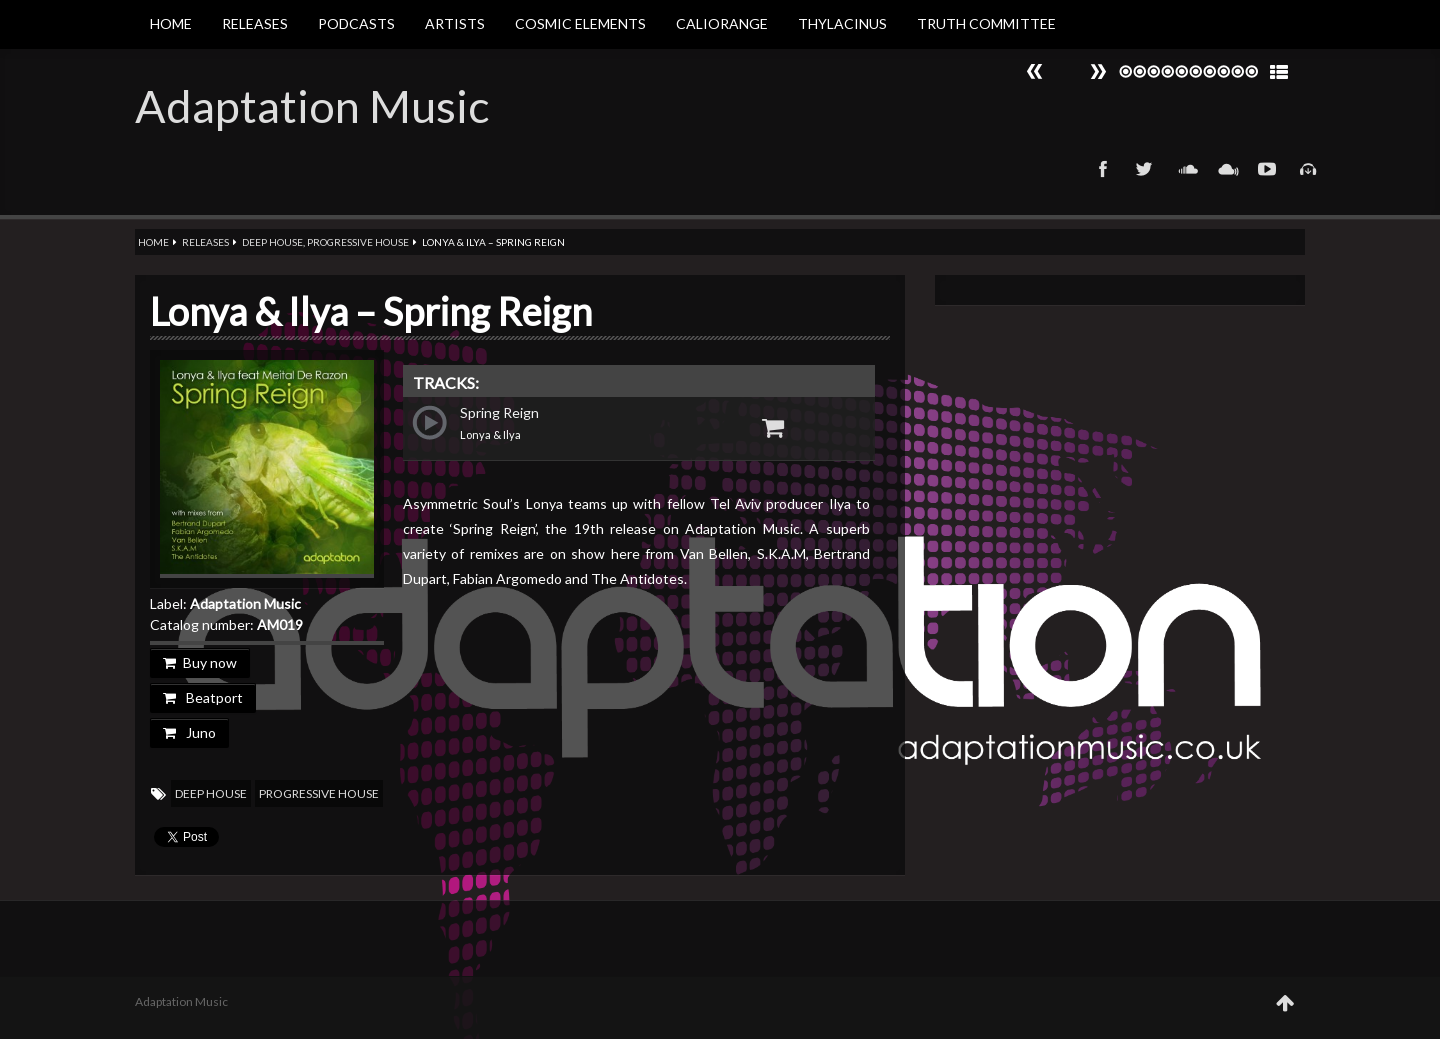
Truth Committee (986, 23)
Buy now (200, 662)
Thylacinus (842, 23)
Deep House (272, 242)
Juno (189, 732)
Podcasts (356, 23)
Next (1035, 71)
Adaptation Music (312, 106)
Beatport (203, 697)
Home (171, 23)
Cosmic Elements (580, 23)
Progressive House (358, 242)
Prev (1098, 71)
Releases (255, 23)
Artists (455, 23)
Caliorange (722, 23)
